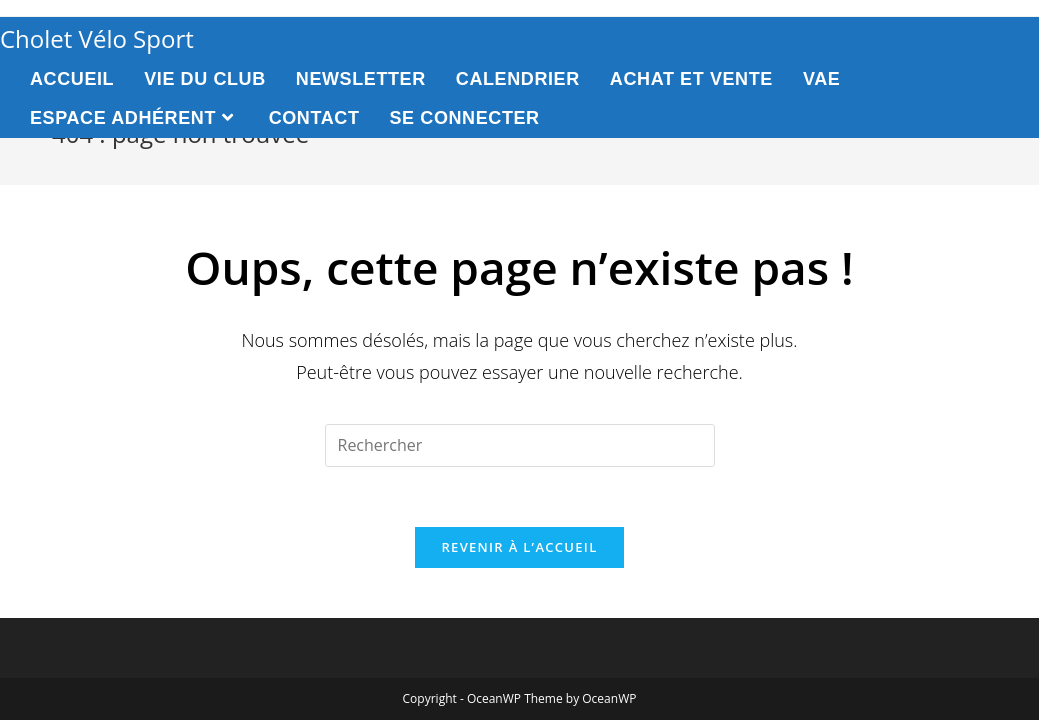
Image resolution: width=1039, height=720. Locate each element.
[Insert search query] (520, 445)
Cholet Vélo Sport (97, 38)
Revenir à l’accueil (519, 547)
